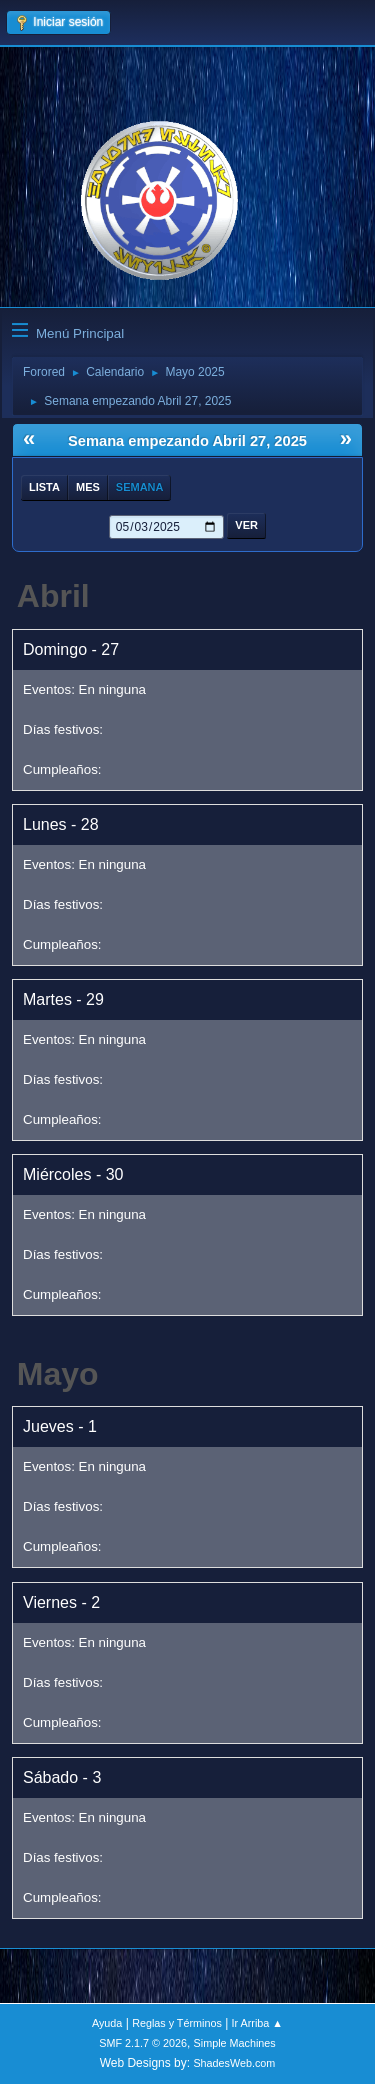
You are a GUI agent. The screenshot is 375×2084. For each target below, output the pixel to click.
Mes (88, 487)
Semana (140, 487)
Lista (44, 487)
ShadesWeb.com (234, 2063)
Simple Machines (235, 2043)
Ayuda (107, 2023)
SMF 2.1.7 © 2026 (143, 2043)
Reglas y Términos (177, 2023)
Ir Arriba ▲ (257, 2023)
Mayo (58, 1374)
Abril (53, 596)
